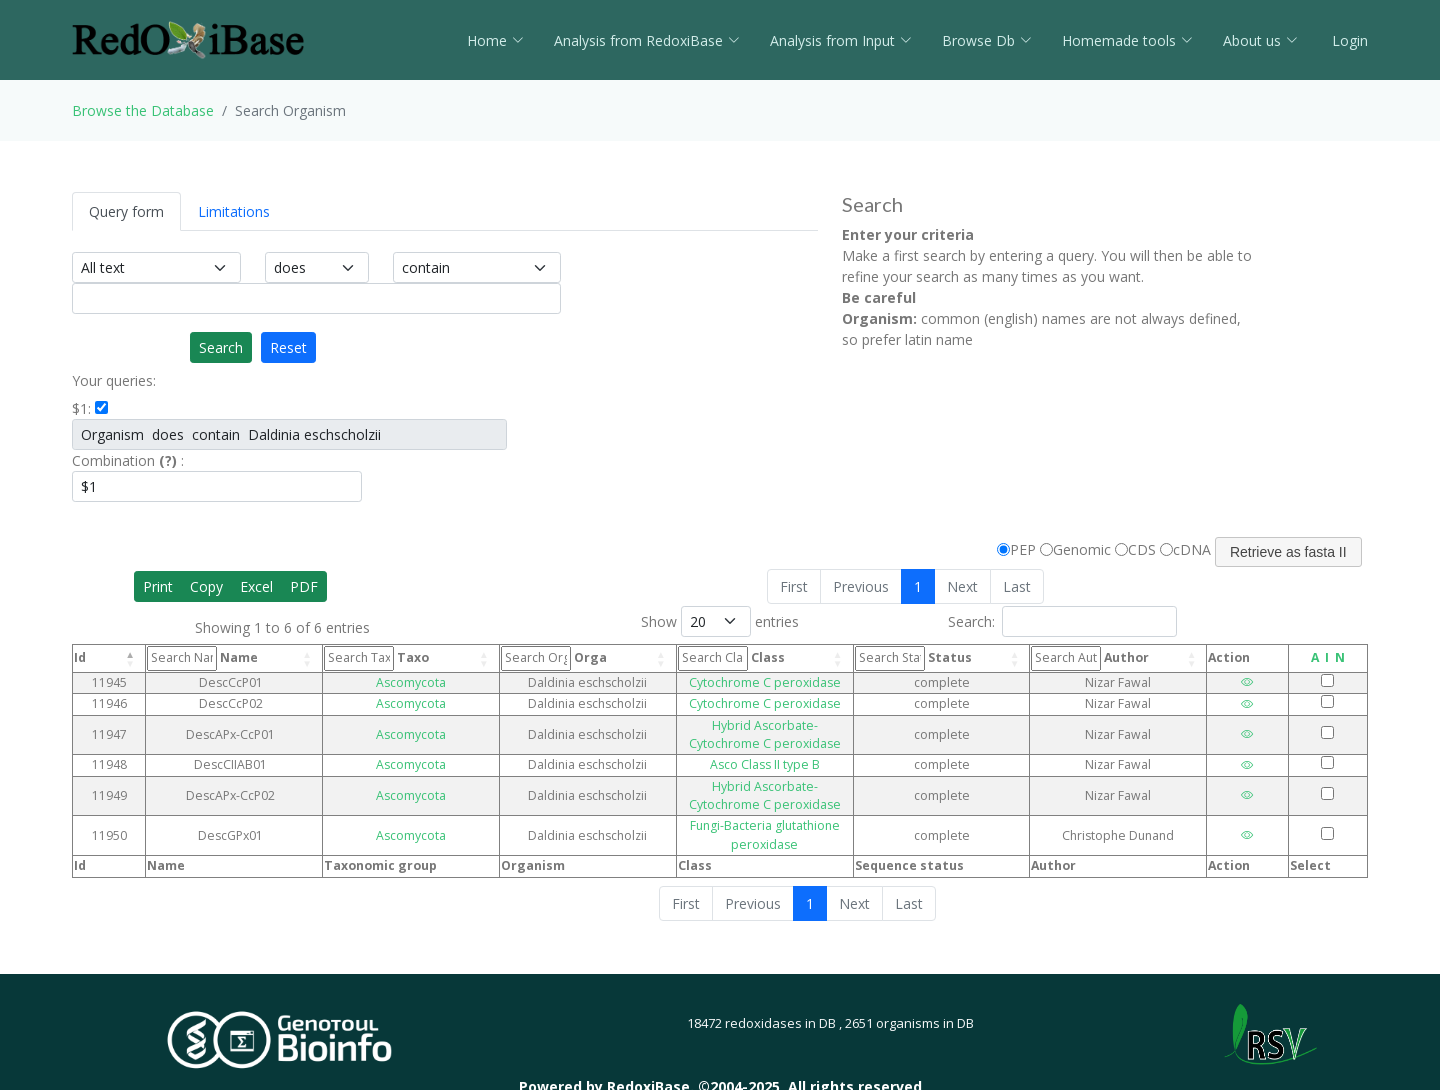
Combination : (128, 460)
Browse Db (987, 40)
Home (495, 40)
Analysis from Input (841, 40)
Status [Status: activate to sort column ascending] (950, 658)
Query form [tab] (126, 211)
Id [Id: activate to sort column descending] (80, 657)
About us (1260, 40)
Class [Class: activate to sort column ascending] (656, 658)
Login (1348, 40)
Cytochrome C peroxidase (746, 682)
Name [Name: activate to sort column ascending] (207, 658)
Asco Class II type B (746, 746)
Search (221, 347)
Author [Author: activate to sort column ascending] (1112, 658)
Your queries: (114, 380)
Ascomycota (379, 682)
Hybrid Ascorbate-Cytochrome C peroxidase (746, 725)
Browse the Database (143, 110)
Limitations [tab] (234, 211)
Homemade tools (1127, 40)
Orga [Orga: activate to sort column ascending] (507, 658)
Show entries (720, 621)
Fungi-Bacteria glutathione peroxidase (746, 789)
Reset (288, 347)
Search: (1062, 621)
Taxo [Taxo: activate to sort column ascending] (359, 658)
